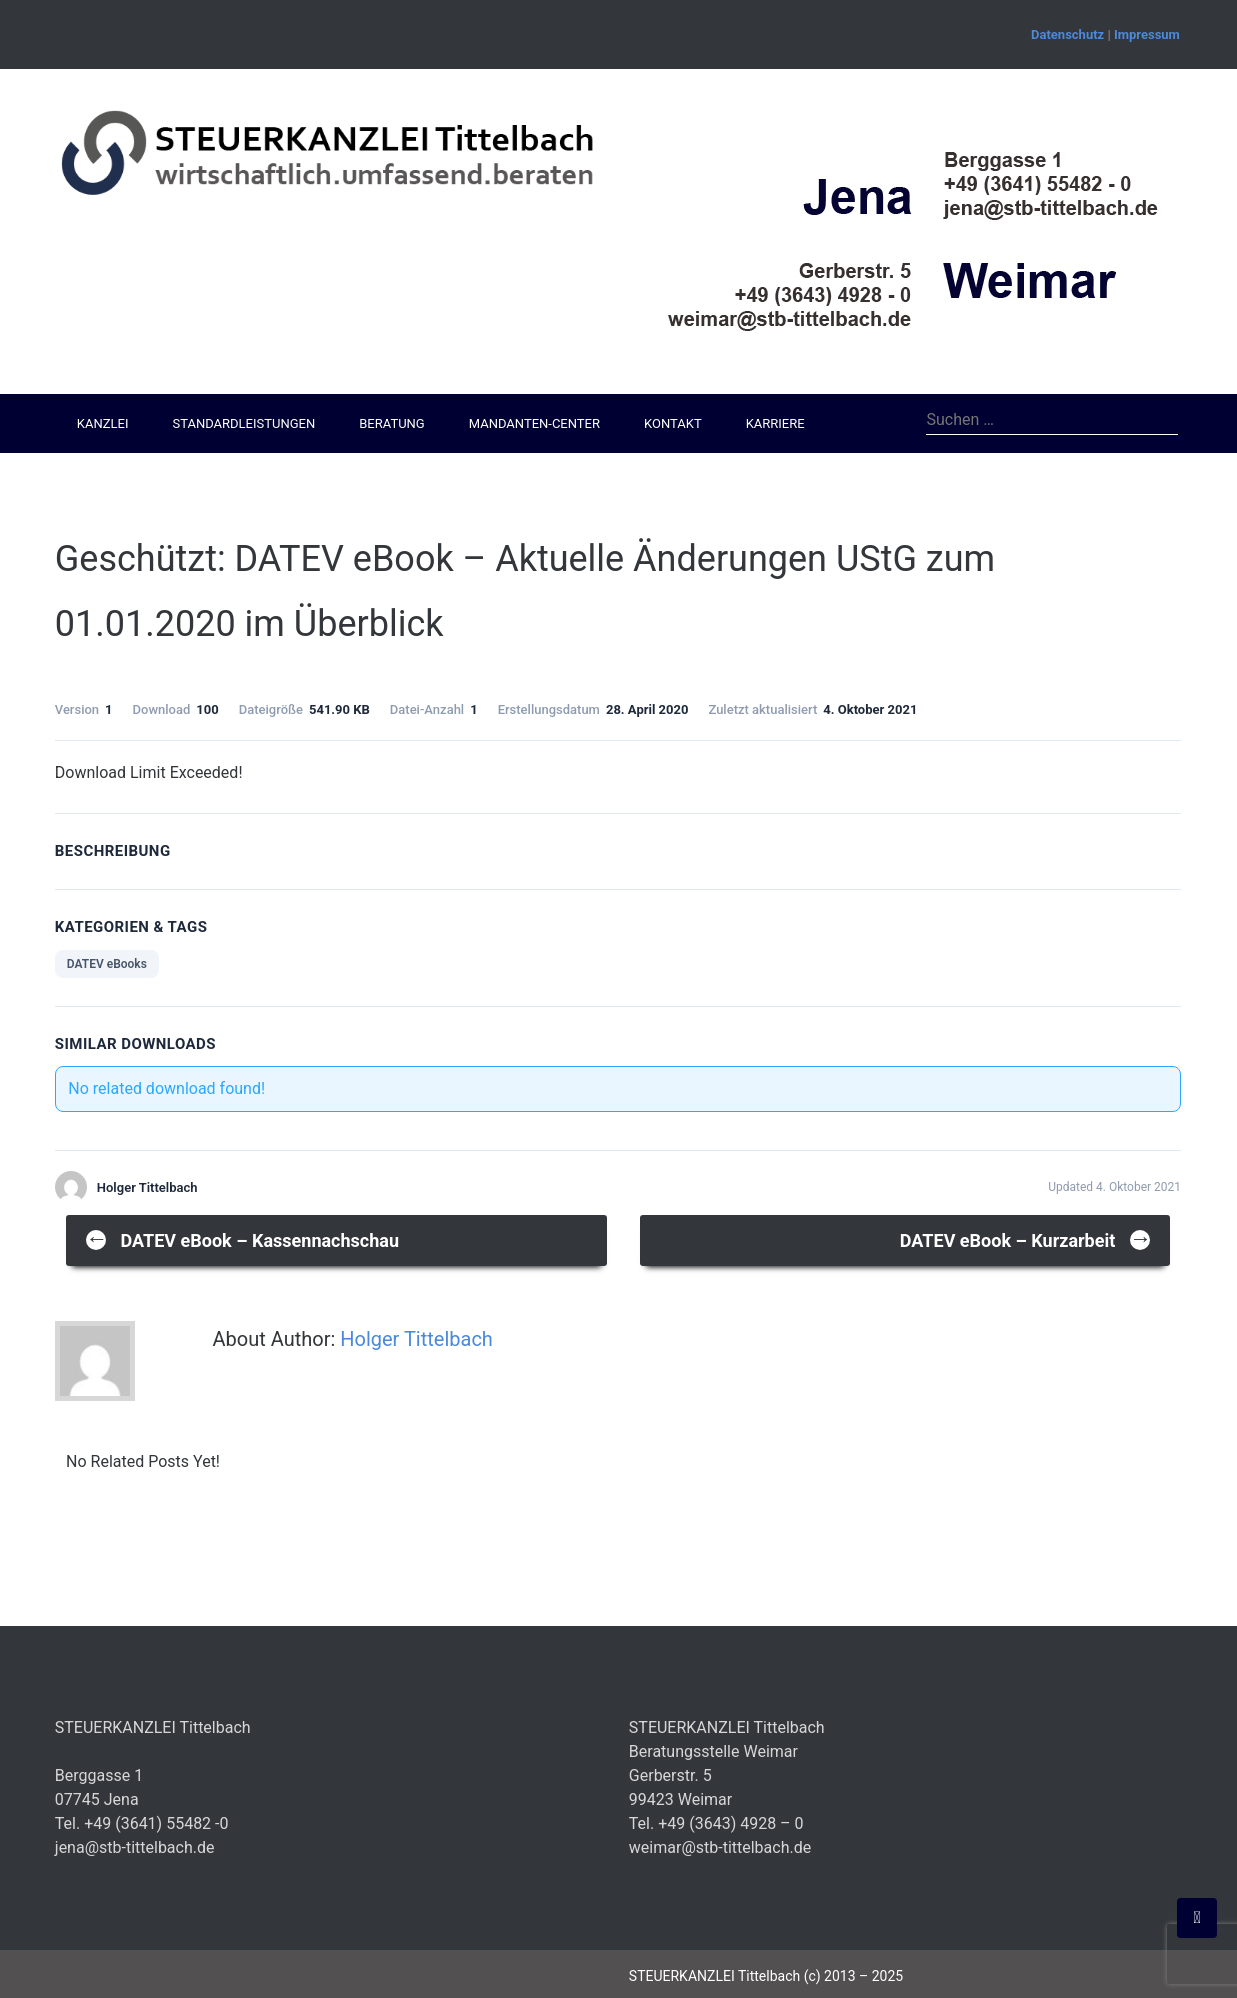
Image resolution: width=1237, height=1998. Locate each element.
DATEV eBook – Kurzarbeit (1026, 1238)
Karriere (775, 423)
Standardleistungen (243, 423)
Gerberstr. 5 (670, 1775)
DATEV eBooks (107, 964)
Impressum (1147, 34)
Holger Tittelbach (416, 1339)
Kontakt (673, 423)
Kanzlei (103, 423)
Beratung (391, 423)
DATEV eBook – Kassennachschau (242, 1238)
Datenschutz (1067, 34)
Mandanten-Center (534, 423)
